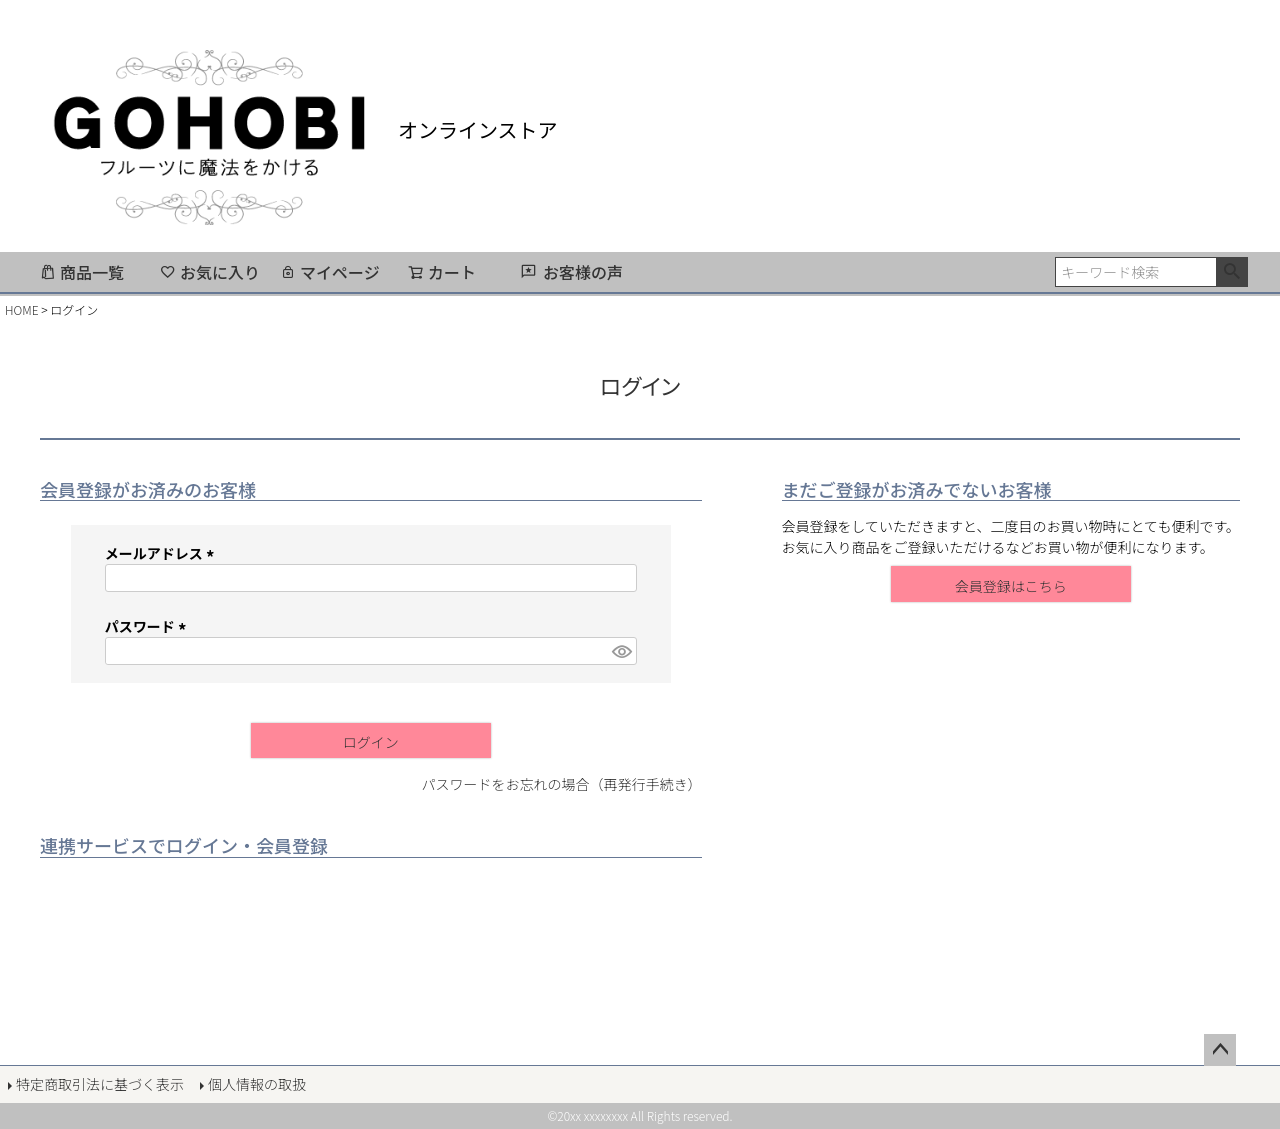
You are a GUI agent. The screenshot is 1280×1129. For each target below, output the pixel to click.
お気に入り (210, 272)
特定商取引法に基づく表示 (100, 1084)
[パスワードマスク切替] (621, 651)
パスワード (148, 626)
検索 (1231, 272)
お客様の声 (583, 272)
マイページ (330, 272)
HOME (22, 309)
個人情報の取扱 (257, 1084)
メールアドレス (162, 553)
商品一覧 (82, 272)
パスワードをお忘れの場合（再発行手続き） (562, 784)
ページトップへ (1220, 1050)
